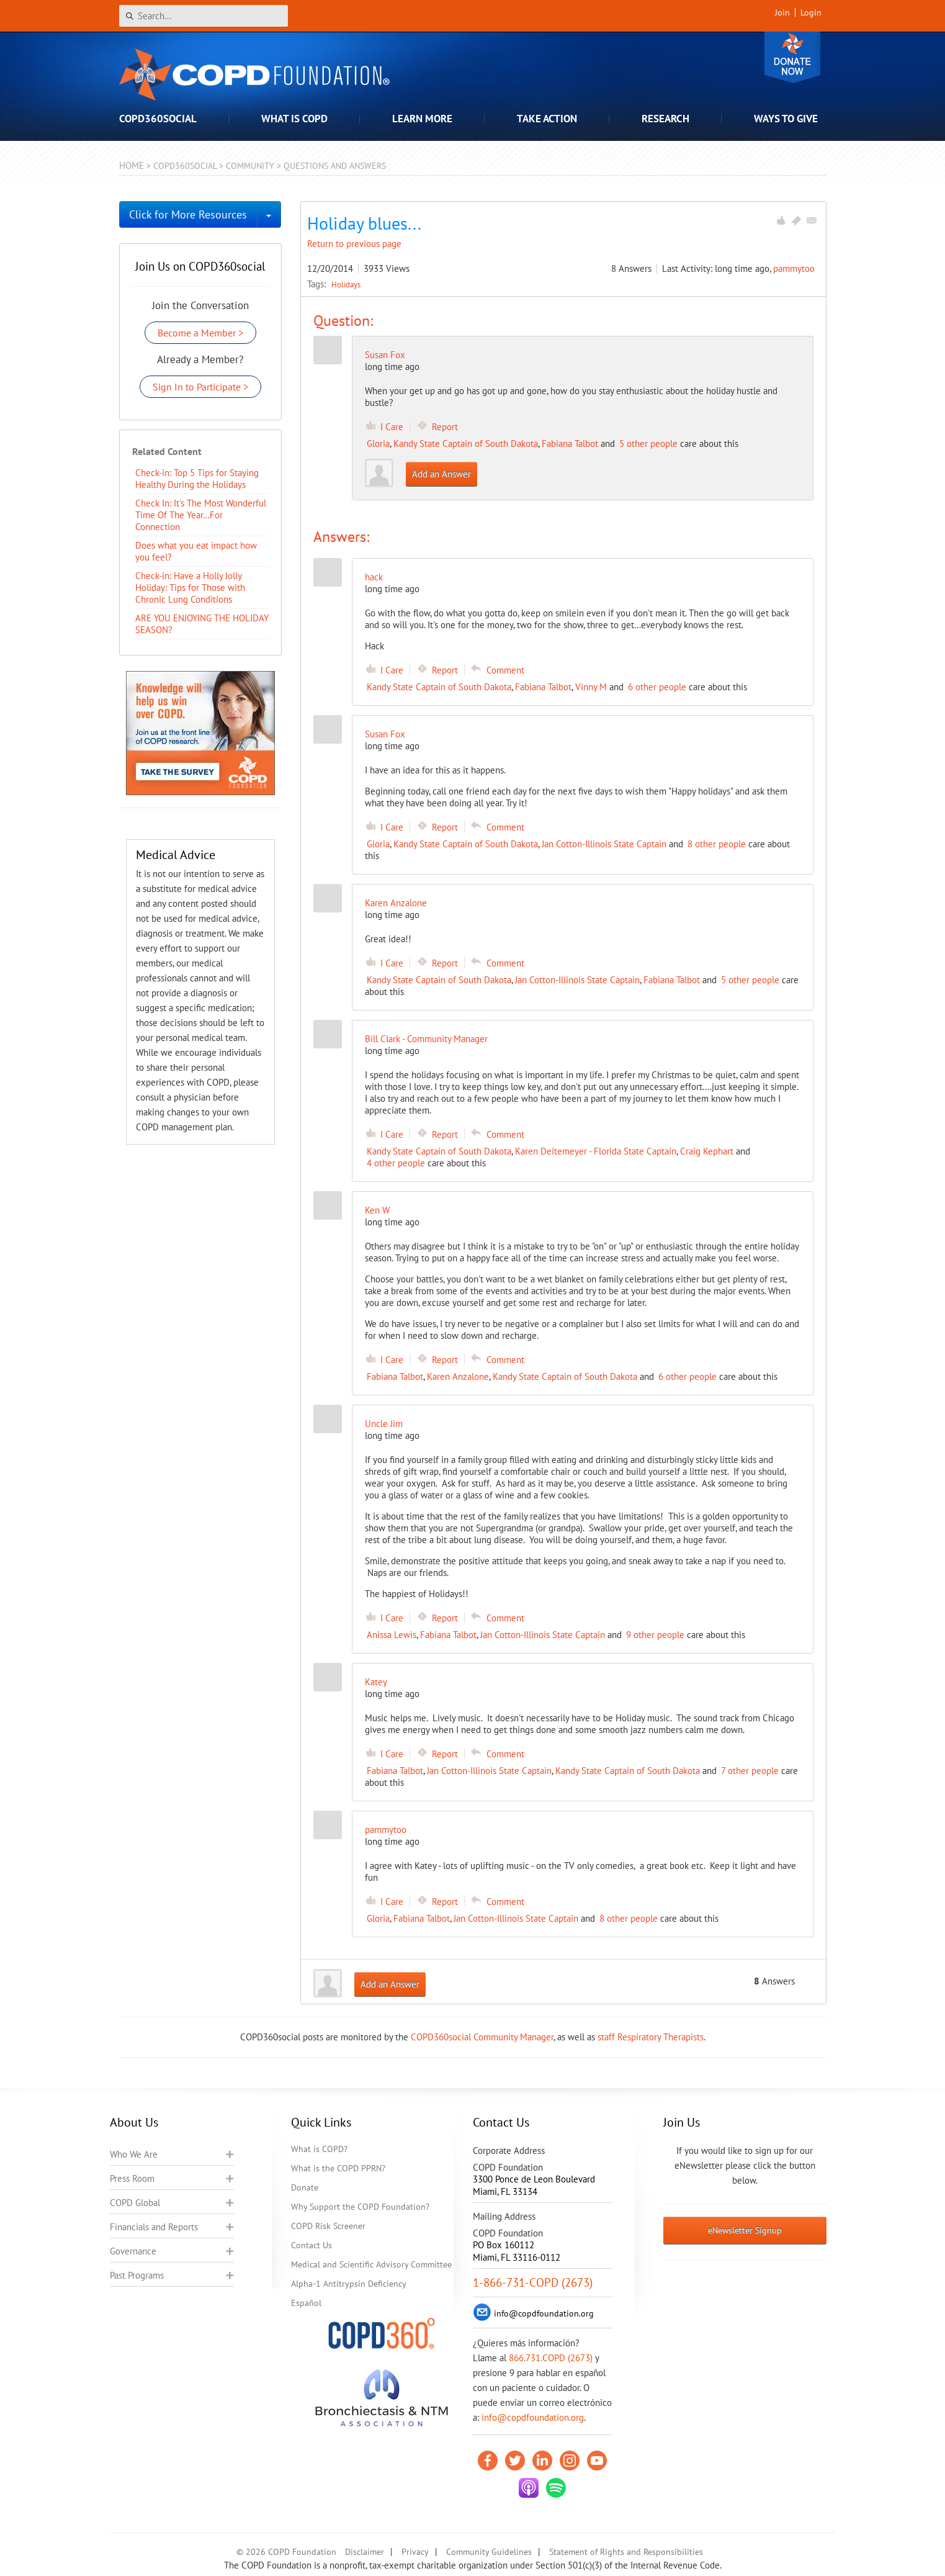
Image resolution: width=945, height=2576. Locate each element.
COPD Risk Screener (328, 2225)
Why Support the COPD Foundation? (360, 2206)
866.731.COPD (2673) (551, 2358)
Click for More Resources (188, 214)
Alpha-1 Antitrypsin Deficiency (348, 2283)
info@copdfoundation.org (532, 2417)
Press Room (132, 2178)
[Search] (203, 16)
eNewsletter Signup (745, 2230)
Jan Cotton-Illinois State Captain (604, 844)
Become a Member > (200, 333)
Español (306, 2302)
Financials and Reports (154, 2227)
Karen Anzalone (458, 1376)
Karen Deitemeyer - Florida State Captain (595, 1151)
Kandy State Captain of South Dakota (465, 443)
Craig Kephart (706, 1151)
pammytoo (794, 268)
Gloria (378, 443)
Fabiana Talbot (570, 443)
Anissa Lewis (391, 1635)
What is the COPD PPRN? (338, 2168)
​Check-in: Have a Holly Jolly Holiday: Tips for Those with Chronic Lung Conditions (190, 587)
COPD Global (135, 2203)
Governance (133, 2251)
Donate (792, 57)
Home (131, 165)
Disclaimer (364, 2551)
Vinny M (591, 687)
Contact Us (311, 2245)
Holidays (346, 284)
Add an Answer (441, 474)
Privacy (415, 2551)
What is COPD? (319, 2149)
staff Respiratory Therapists (651, 2037)
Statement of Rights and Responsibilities (626, 2551)
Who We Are (134, 2154)
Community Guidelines (489, 2551)
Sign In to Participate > (200, 387)
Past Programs (137, 2275)
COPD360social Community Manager (482, 2037)
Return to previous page (354, 244)
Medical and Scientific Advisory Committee (371, 2264)
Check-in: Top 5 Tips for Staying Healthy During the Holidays (197, 478)
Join (782, 12)
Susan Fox (385, 355)
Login (811, 12)
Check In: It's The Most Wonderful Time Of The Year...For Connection (200, 515)
